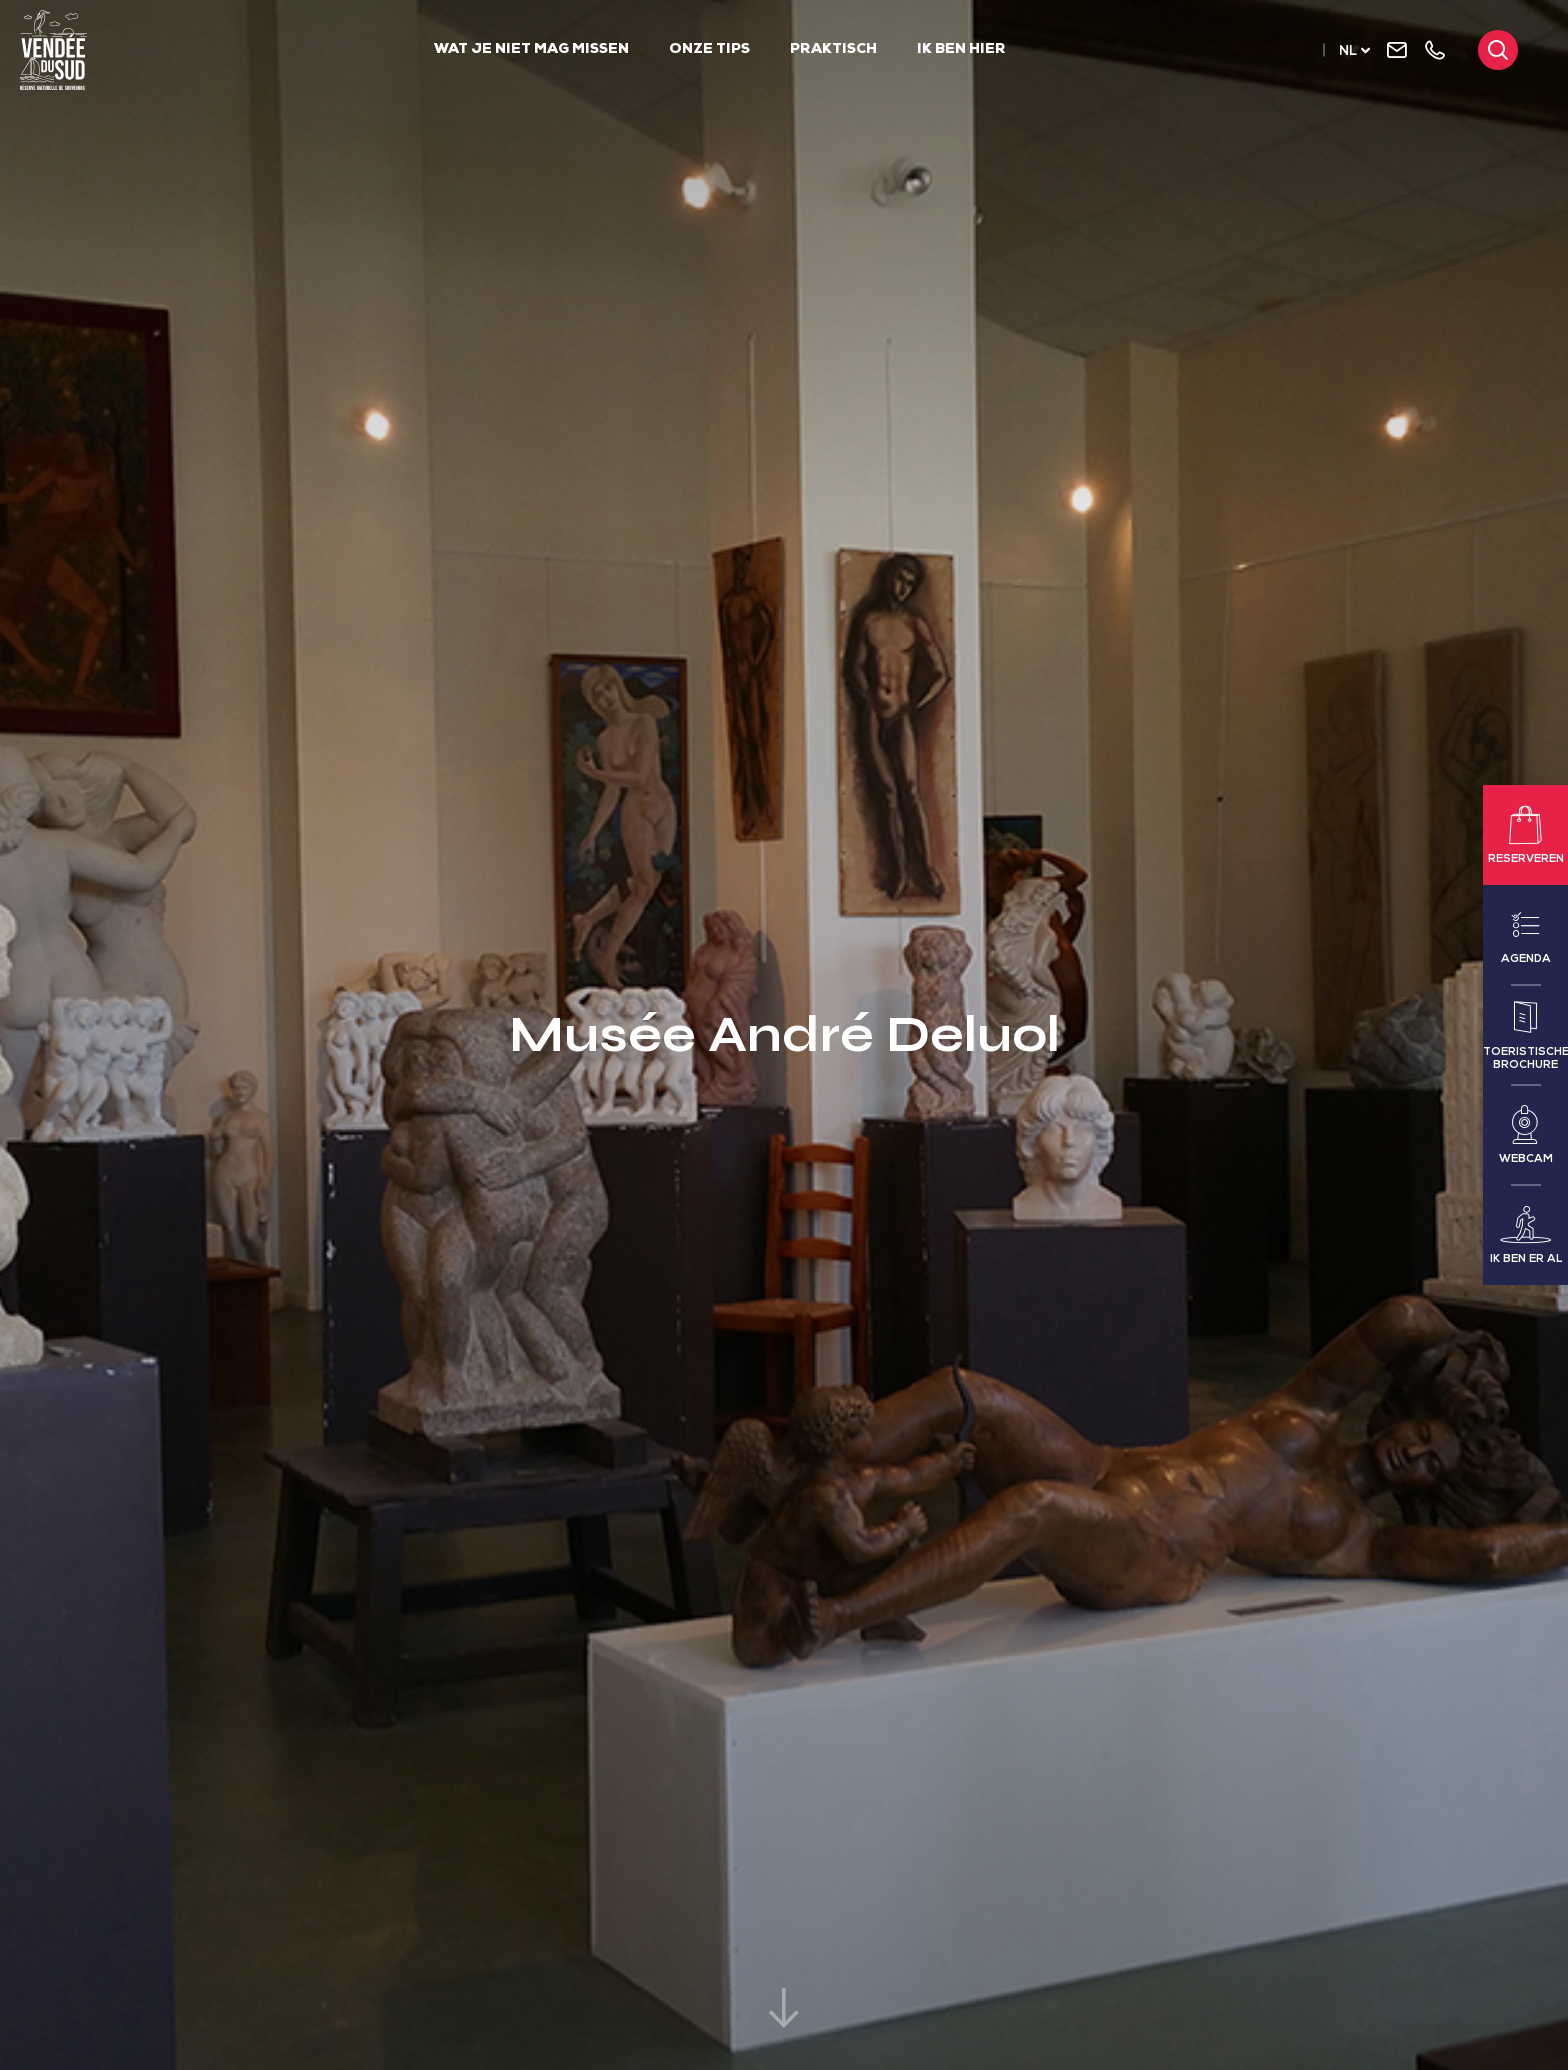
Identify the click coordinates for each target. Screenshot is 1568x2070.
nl (1348, 52)
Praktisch (833, 50)
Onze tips (709, 50)
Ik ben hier (961, 50)
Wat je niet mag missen (531, 50)
